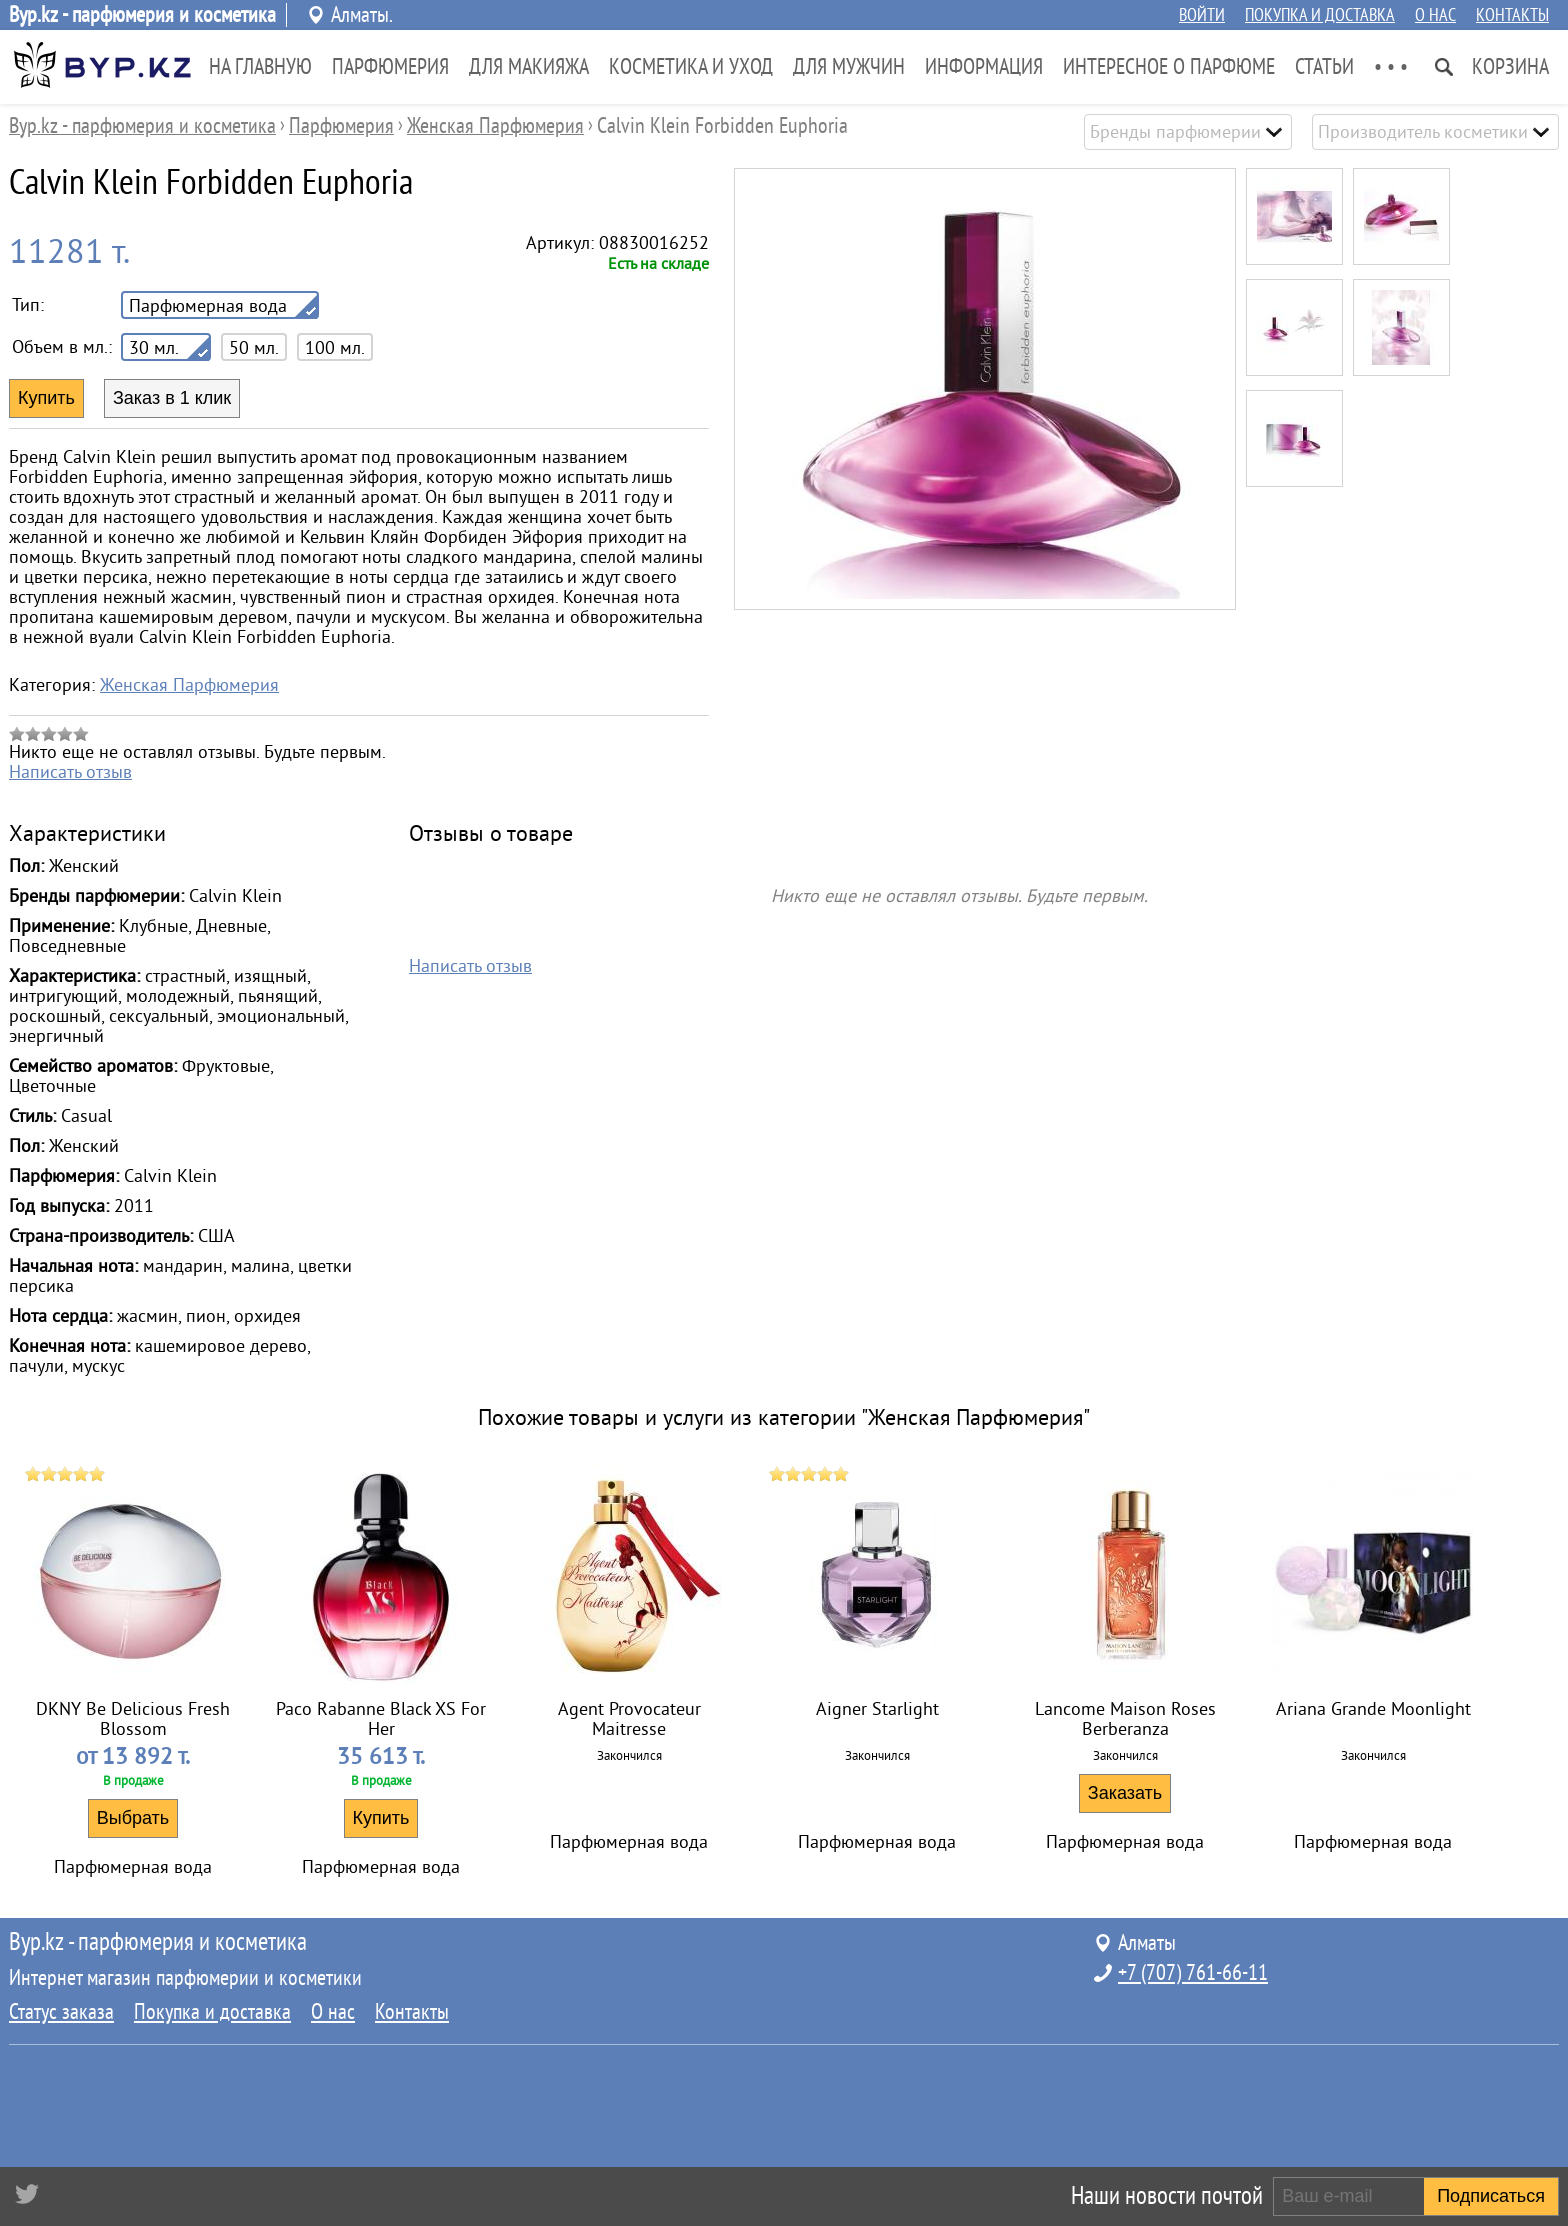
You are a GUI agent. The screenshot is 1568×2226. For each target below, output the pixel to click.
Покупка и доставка (1320, 15)
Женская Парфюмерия (189, 685)
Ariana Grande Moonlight (1373, 1709)
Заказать (1125, 1793)
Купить (381, 1818)
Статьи (1324, 67)
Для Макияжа (529, 67)
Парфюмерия (390, 67)
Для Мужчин (849, 67)
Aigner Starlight (877, 1709)
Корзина (1510, 67)
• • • (1391, 67)
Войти (1202, 15)
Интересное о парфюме (1169, 67)
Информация (984, 67)
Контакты (1512, 15)
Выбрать (133, 1818)
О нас (1435, 15)
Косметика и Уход (691, 67)
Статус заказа (61, 2012)
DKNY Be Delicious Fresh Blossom (133, 1719)
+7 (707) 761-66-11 (1193, 1973)
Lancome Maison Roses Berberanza (1125, 1719)
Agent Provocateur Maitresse (629, 1719)
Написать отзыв (70, 772)
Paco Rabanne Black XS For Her (381, 1719)
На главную (260, 67)
